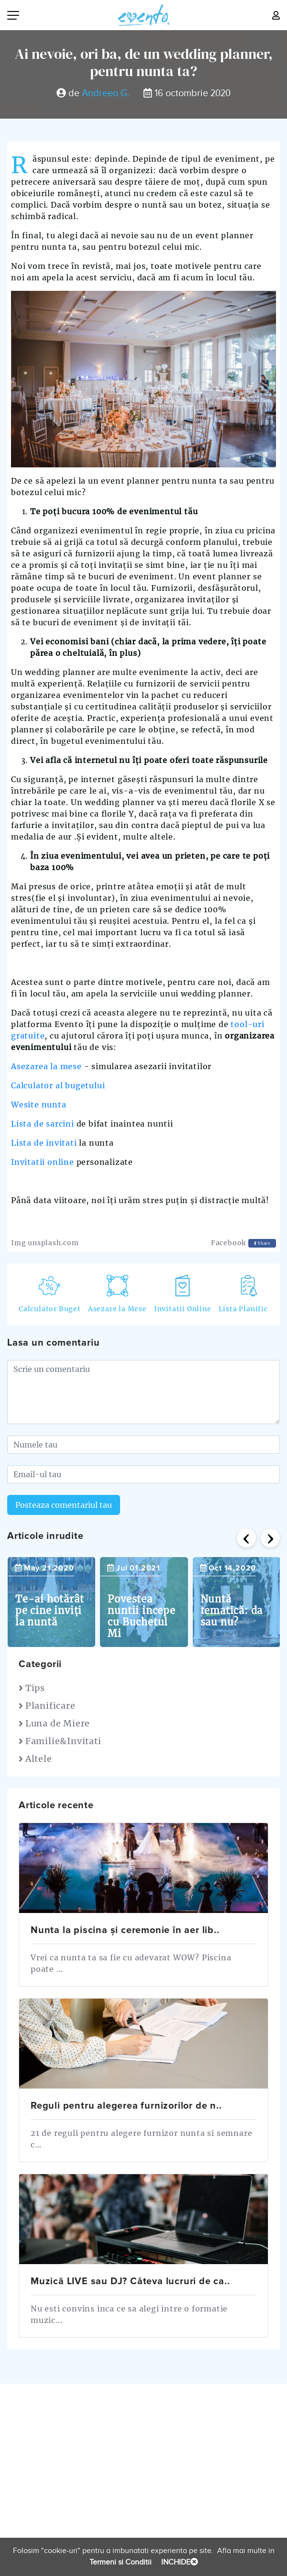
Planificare (47, 1705)
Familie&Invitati (60, 1741)
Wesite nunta (38, 1104)
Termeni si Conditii (120, 2562)
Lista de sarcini (42, 1123)
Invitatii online (42, 1162)
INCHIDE (178, 2562)
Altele (35, 1758)
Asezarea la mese (46, 1066)
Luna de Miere (54, 1723)
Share (262, 1243)
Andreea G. (106, 93)
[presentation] (246, 1538)
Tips (32, 1687)
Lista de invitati (44, 1143)
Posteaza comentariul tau (63, 1505)
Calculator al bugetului (58, 1085)
